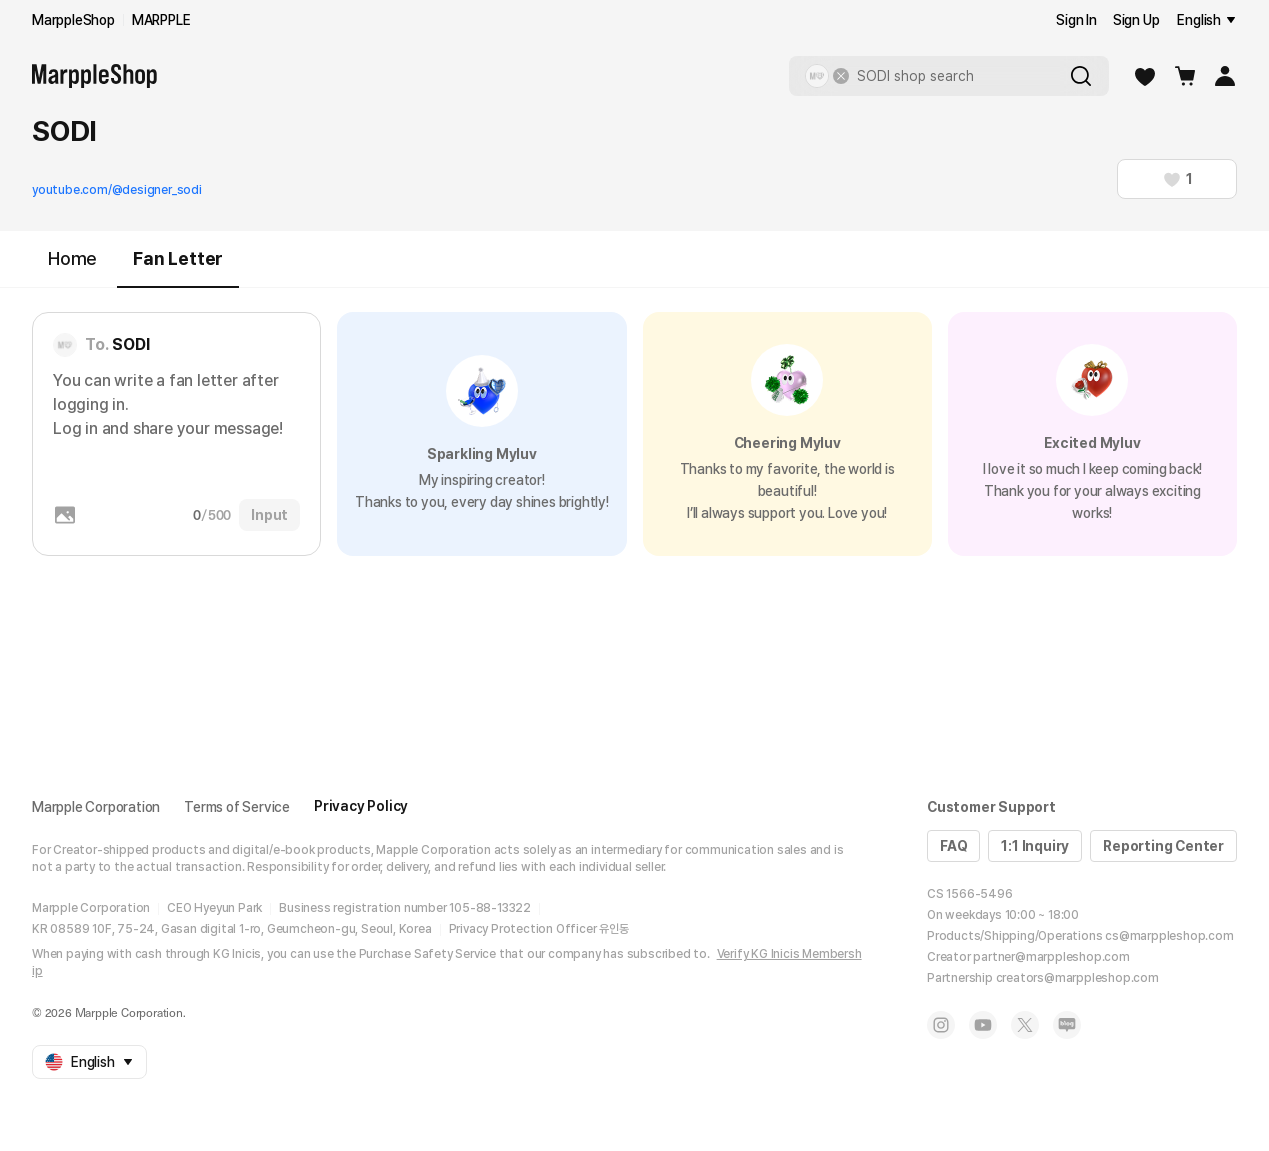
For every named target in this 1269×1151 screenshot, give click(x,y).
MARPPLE (161, 20)
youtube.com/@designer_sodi (117, 190)
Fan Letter (178, 267)
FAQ (953, 846)
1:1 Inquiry (1035, 846)
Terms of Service (237, 807)
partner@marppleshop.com (1051, 957)
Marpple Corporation (96, 807)
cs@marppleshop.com (1169, 936)
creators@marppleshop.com (1077, 978)
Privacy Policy (361, 806)
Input (269, 515)
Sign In (1076, 20)
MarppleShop (73, 20)
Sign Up (1136, 20)
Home (72, 258)
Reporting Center (1163, 846)
